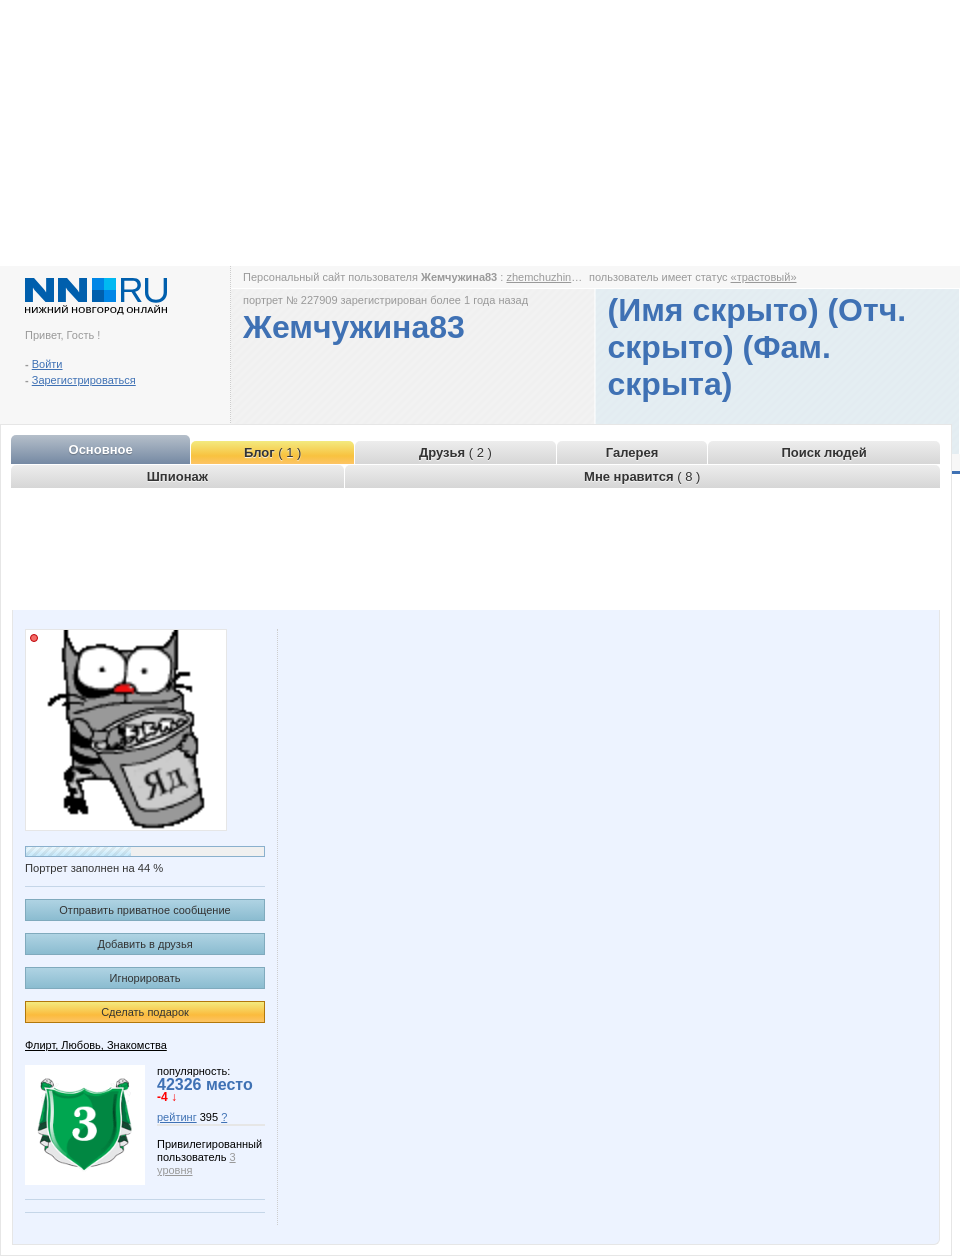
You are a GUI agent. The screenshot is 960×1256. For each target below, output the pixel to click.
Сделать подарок (145, 1012)
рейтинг (177, 1117)
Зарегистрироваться (84, 380)
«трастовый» (764, 277)
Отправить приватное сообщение (144, 910)
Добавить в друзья (144, 944)
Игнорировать (145, 978)
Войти (47, 364)
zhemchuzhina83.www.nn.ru (575, 277)
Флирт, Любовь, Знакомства (96, 1045)
